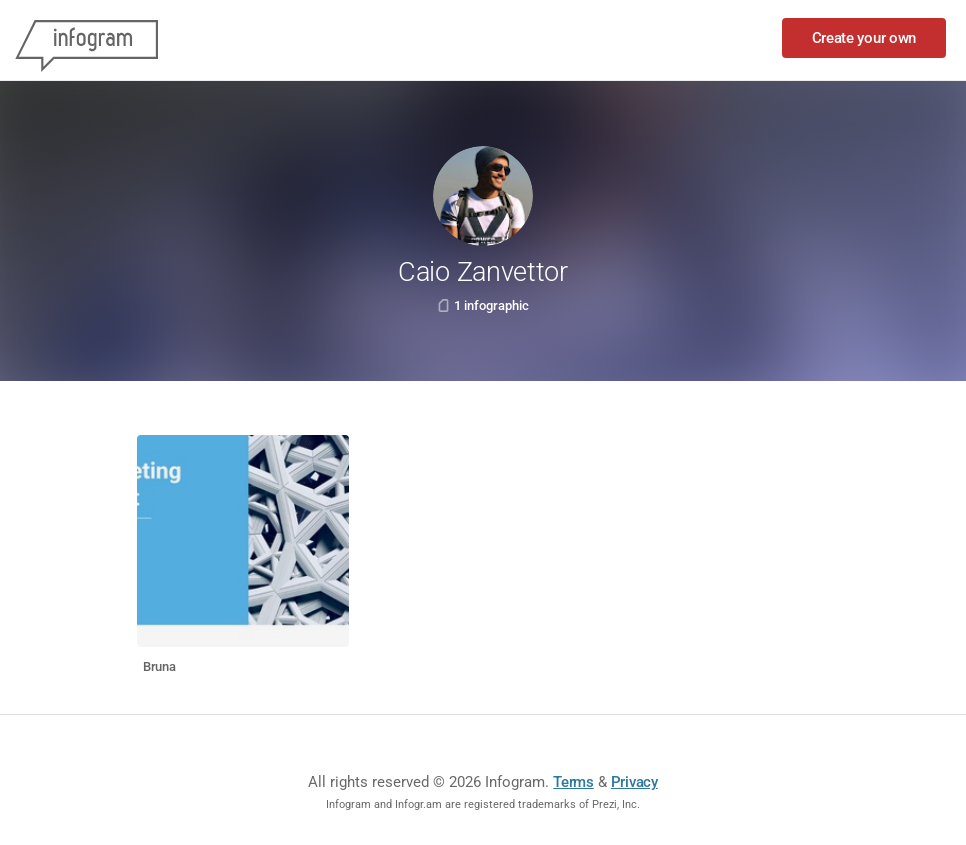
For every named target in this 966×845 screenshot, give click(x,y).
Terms (573, 782)
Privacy (634, 782)
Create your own (864, 38)
